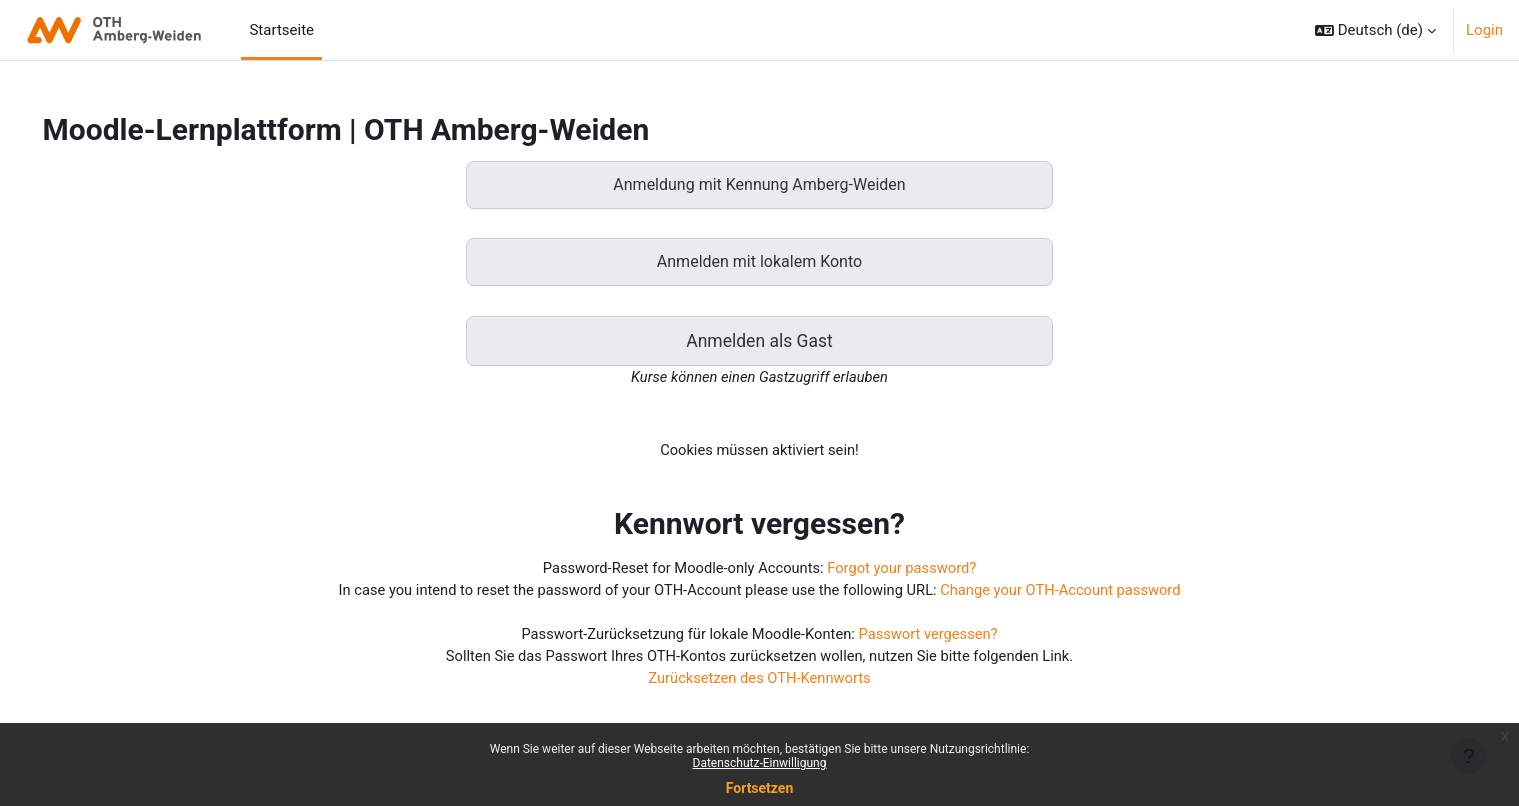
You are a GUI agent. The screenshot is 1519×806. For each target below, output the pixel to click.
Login (1484, 30)
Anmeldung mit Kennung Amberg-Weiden (759, 184)
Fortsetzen (760, 788)
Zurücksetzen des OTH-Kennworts (759, 684)
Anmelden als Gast (759, 342)
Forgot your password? (905, 572)
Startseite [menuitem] (281, 30)
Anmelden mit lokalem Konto (759, 262)
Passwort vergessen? (932, 639)
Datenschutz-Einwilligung (760, 763)
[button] (1375, 30)
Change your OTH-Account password (1067, 594)
